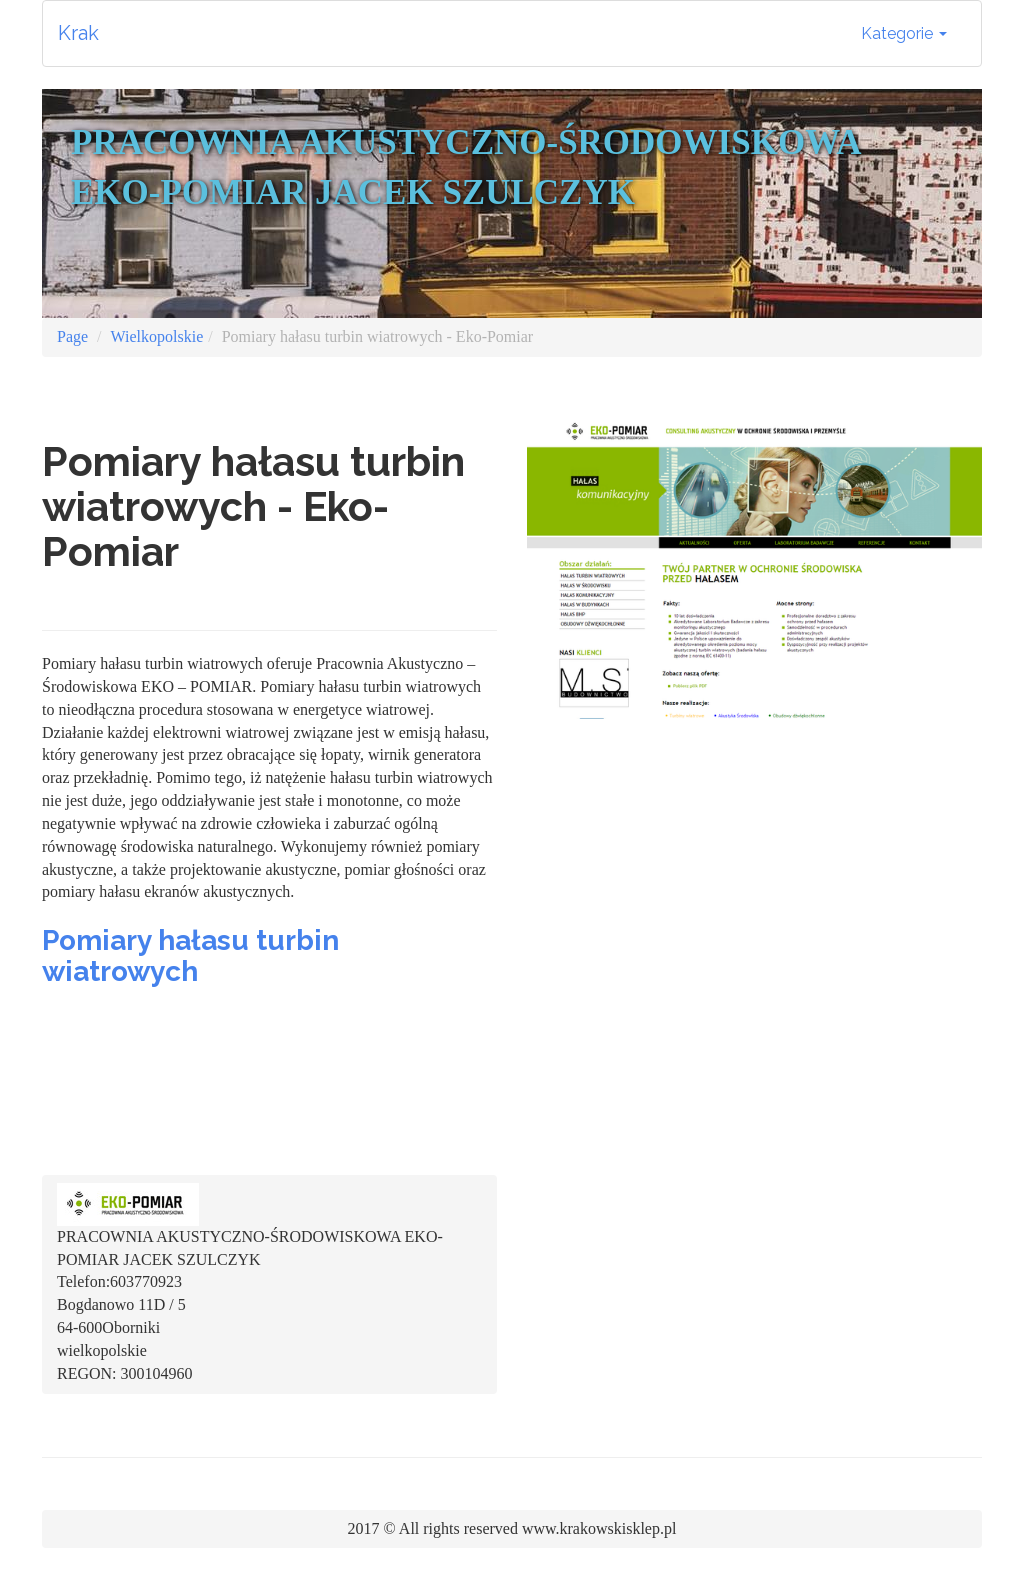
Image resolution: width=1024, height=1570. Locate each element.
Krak (78, 33)
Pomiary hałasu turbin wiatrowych (190, 956)
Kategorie (904, 33)
